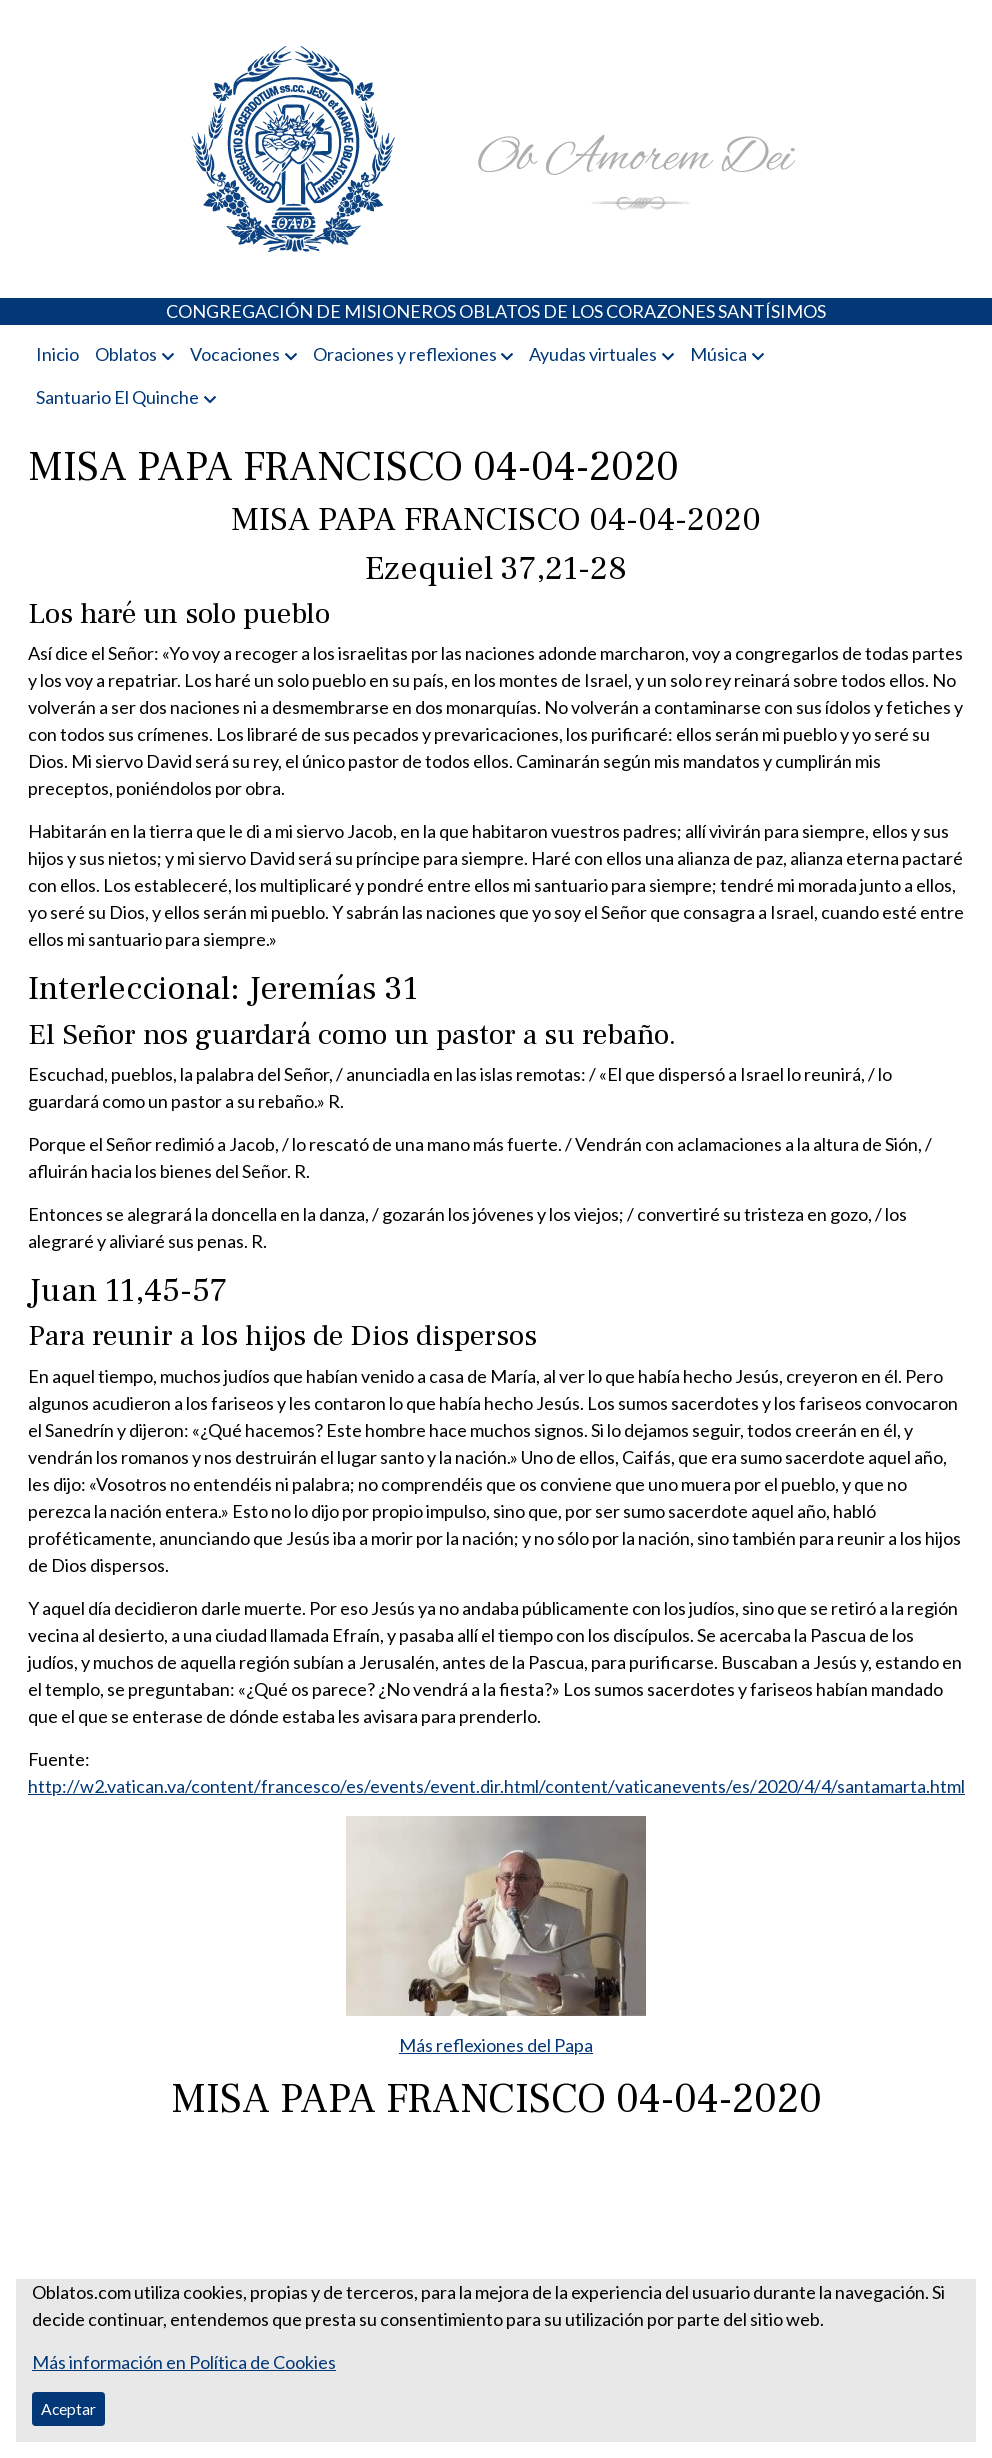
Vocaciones (235, 354)
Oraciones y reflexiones (405, 354)
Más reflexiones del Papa (496, 2045)
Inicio (57, 354)
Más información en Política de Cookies (184, 2362)
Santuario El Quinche (117, 397)
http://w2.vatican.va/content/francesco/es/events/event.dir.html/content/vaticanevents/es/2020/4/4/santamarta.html (496, 1786)
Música (718, 354)
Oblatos (126, 354)
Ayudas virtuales (593, 354)
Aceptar (68, 2408)
